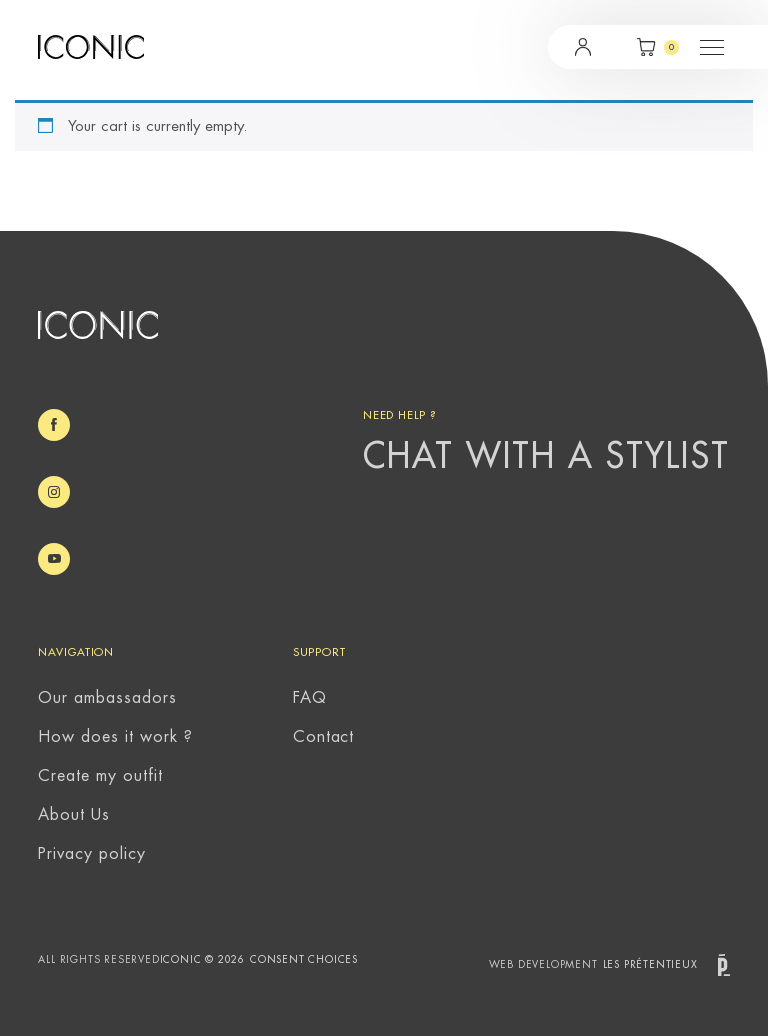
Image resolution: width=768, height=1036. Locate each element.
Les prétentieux (666, 965)
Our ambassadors (107, 698)
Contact (324, 737)
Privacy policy (91, 854)
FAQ (310, 698)
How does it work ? (115, 737)
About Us (74, 815)
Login (583, 47)
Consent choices (304, 960)
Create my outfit (100, 776)
